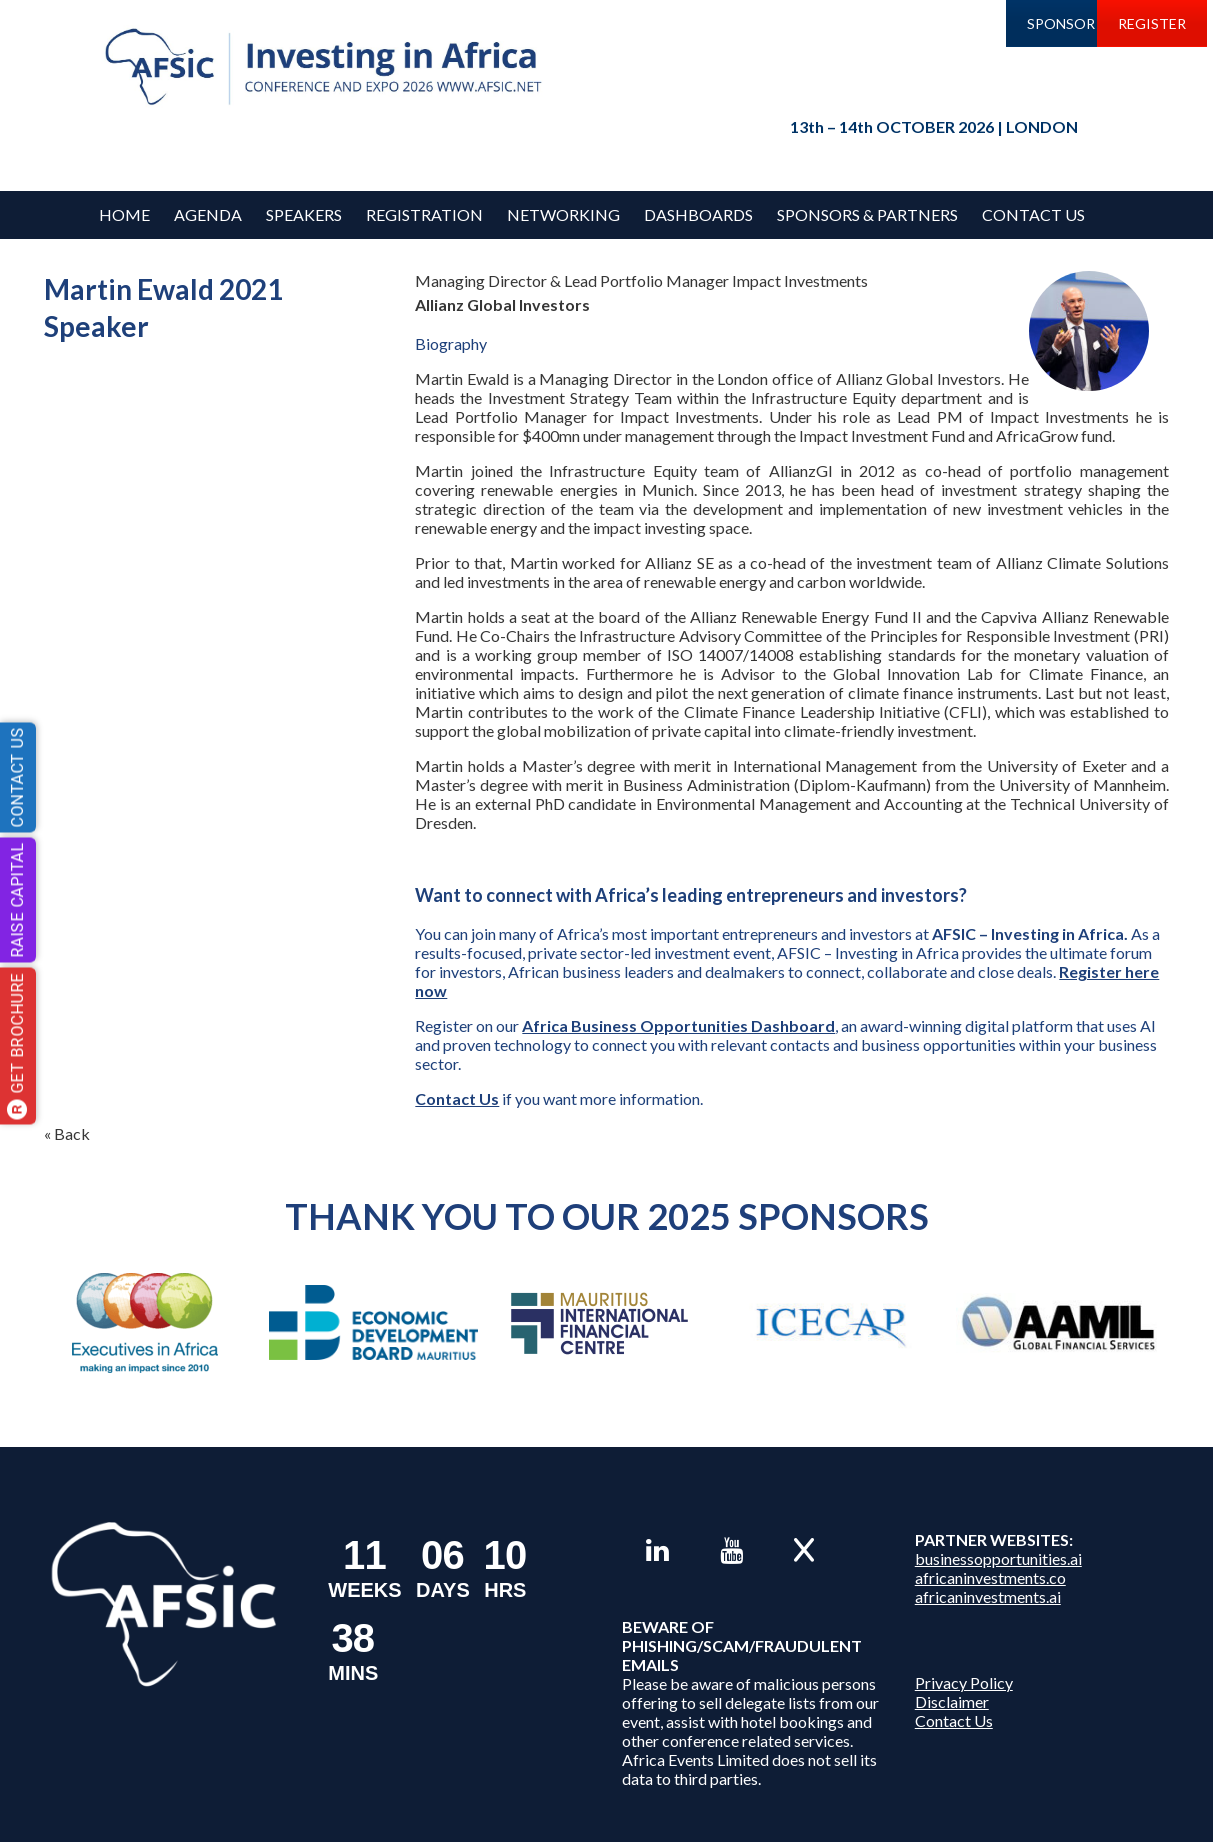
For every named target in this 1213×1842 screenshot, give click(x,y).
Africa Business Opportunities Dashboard (678, 1025)
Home (124, 214)
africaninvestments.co (990, 1577)
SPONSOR (1061, 23)
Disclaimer (952, 1701)
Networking (563, 214)
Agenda (208, 214)
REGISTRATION (424, 214)
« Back (67, 1133)
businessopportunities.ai (998, 1558)
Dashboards (698, 214)
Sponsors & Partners (867, 214)
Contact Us (1033, 214)
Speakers (304, 214)
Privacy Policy (964, 1682)
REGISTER (1152, 23)
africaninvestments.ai (988, 1596)
